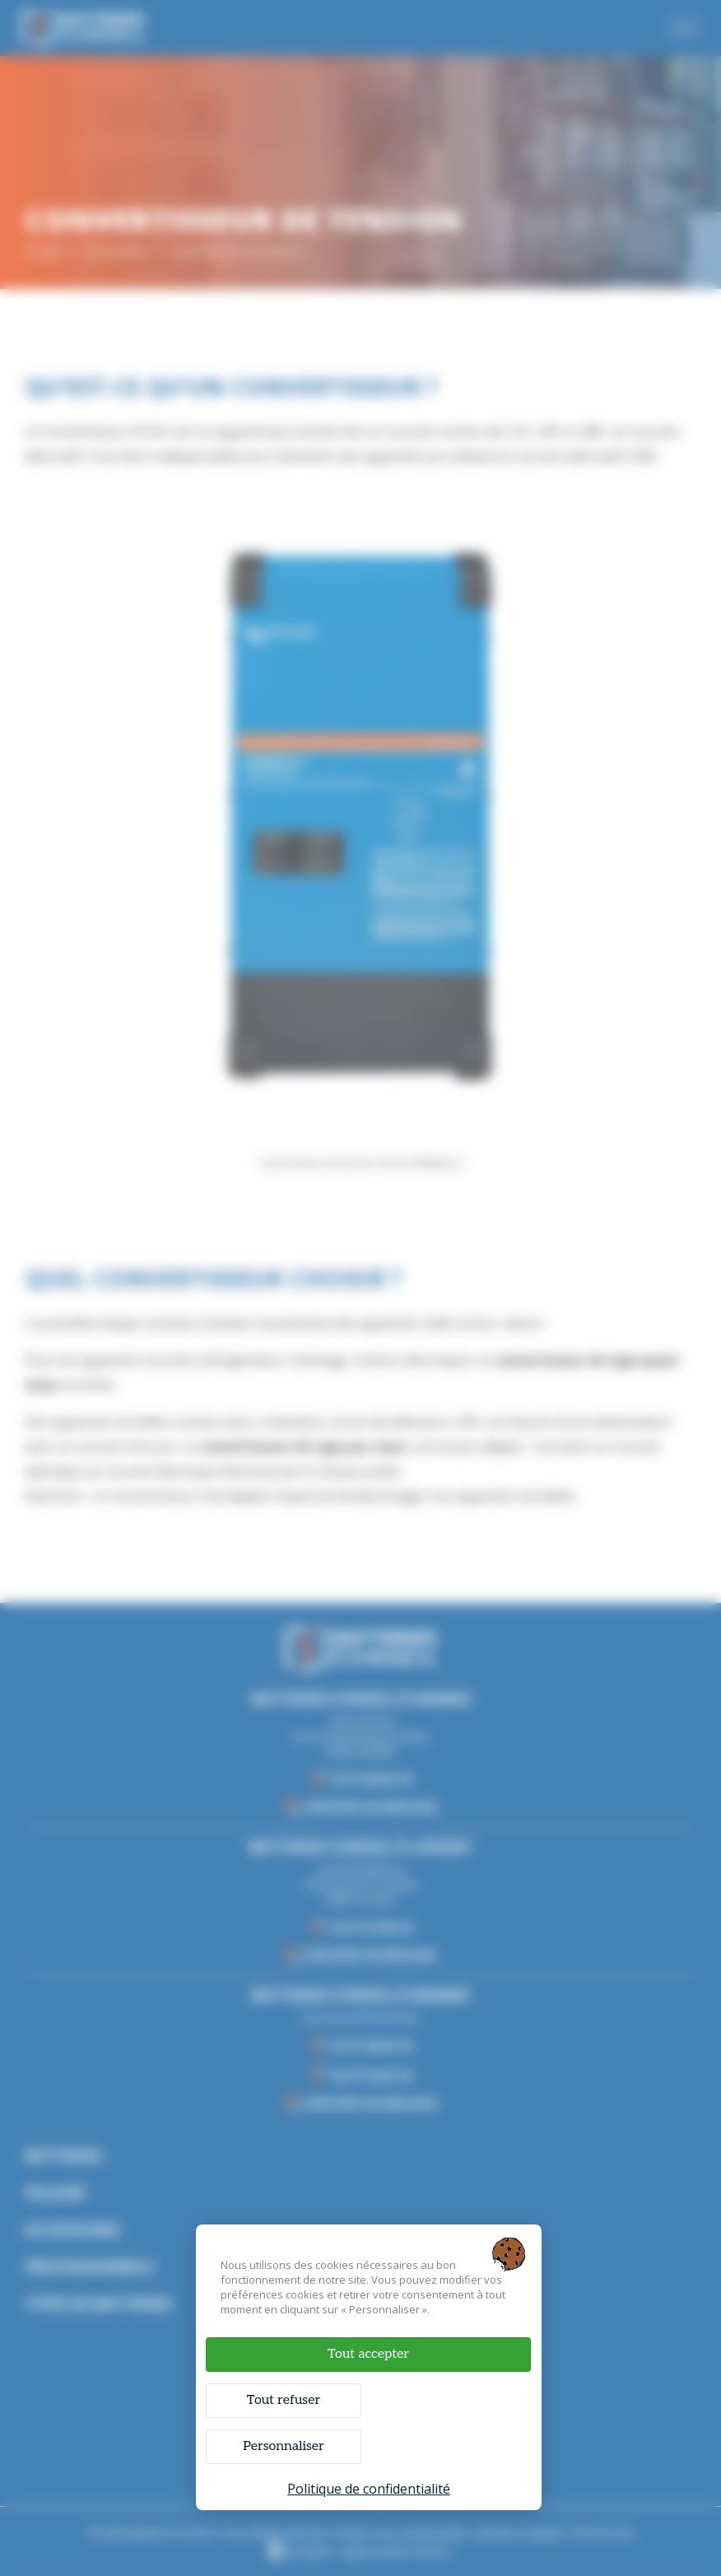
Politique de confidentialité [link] (368, 2489)
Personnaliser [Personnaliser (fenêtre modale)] (283, 2446)
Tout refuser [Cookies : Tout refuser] (283, 2400)
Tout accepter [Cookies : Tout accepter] (368, 2354)
